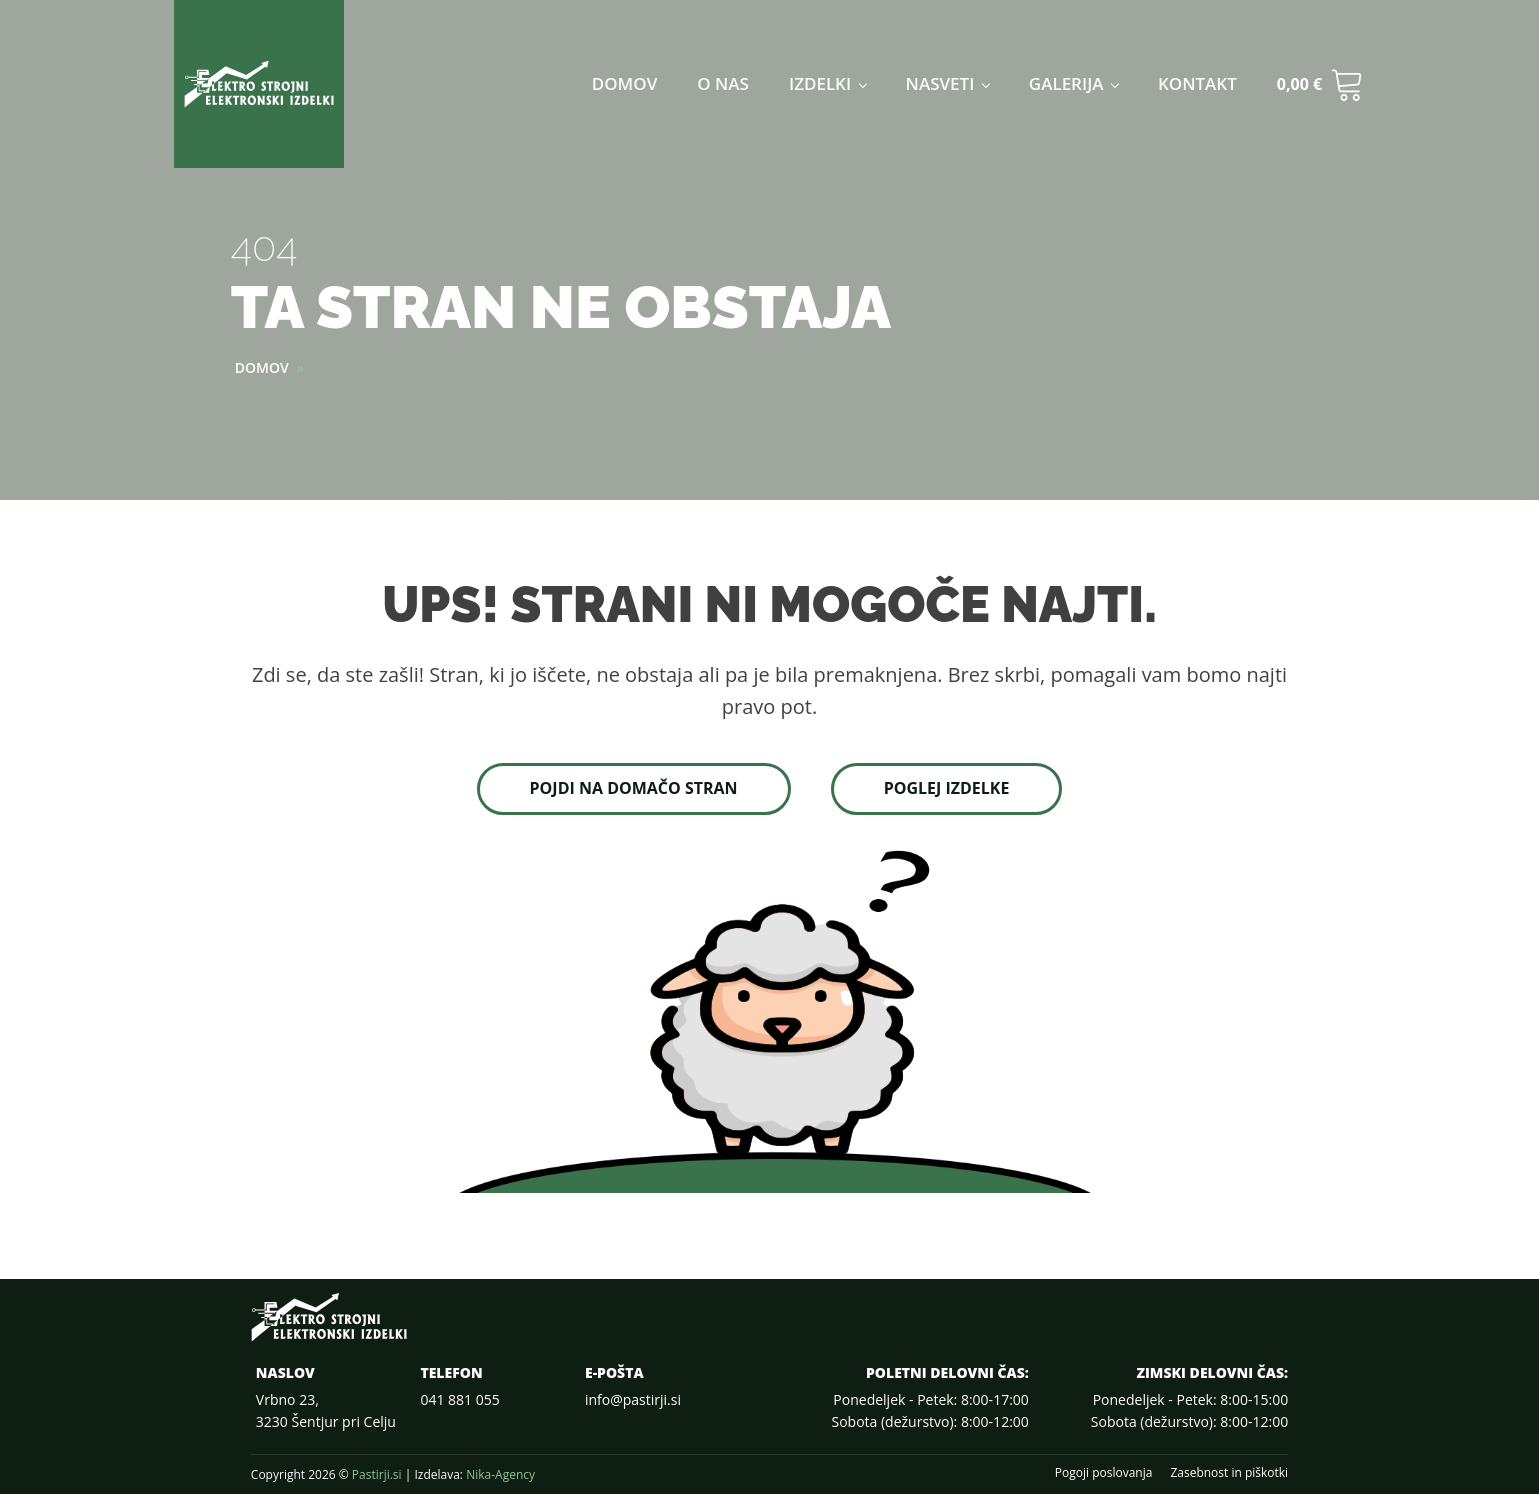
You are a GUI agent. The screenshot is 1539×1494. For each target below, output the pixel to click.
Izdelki (820, 83)
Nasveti (940, 83)
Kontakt (1197, 83)
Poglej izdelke (947, 788)
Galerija (1066, 83)
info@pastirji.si (633, 1399)
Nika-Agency (500, 1474)
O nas (723, 83)
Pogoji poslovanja (1104, 1473)
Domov (624, 83)
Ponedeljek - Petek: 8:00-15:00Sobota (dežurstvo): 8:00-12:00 (1189, 1410)
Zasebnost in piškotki (1229, 1473)
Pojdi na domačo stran (634, 788)
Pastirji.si (377, 1474)
